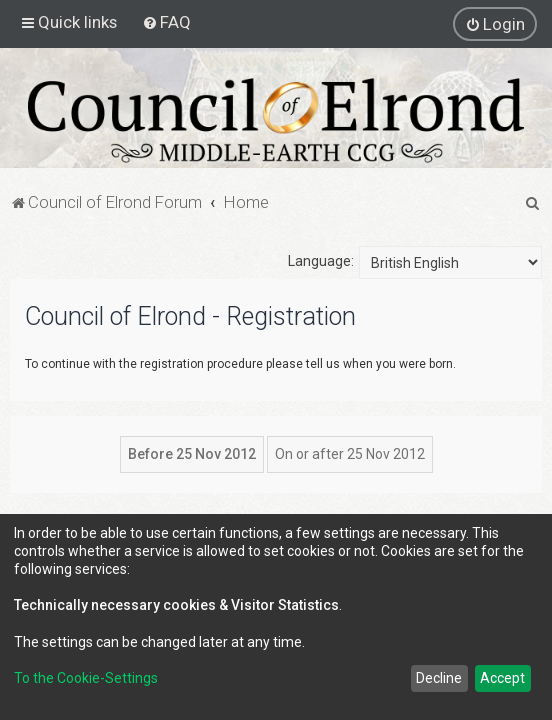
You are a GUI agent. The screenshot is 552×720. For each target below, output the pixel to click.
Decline (439, 678)
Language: (321, 261)
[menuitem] (166, 22)
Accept (502, 678)
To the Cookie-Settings (86, 678)
